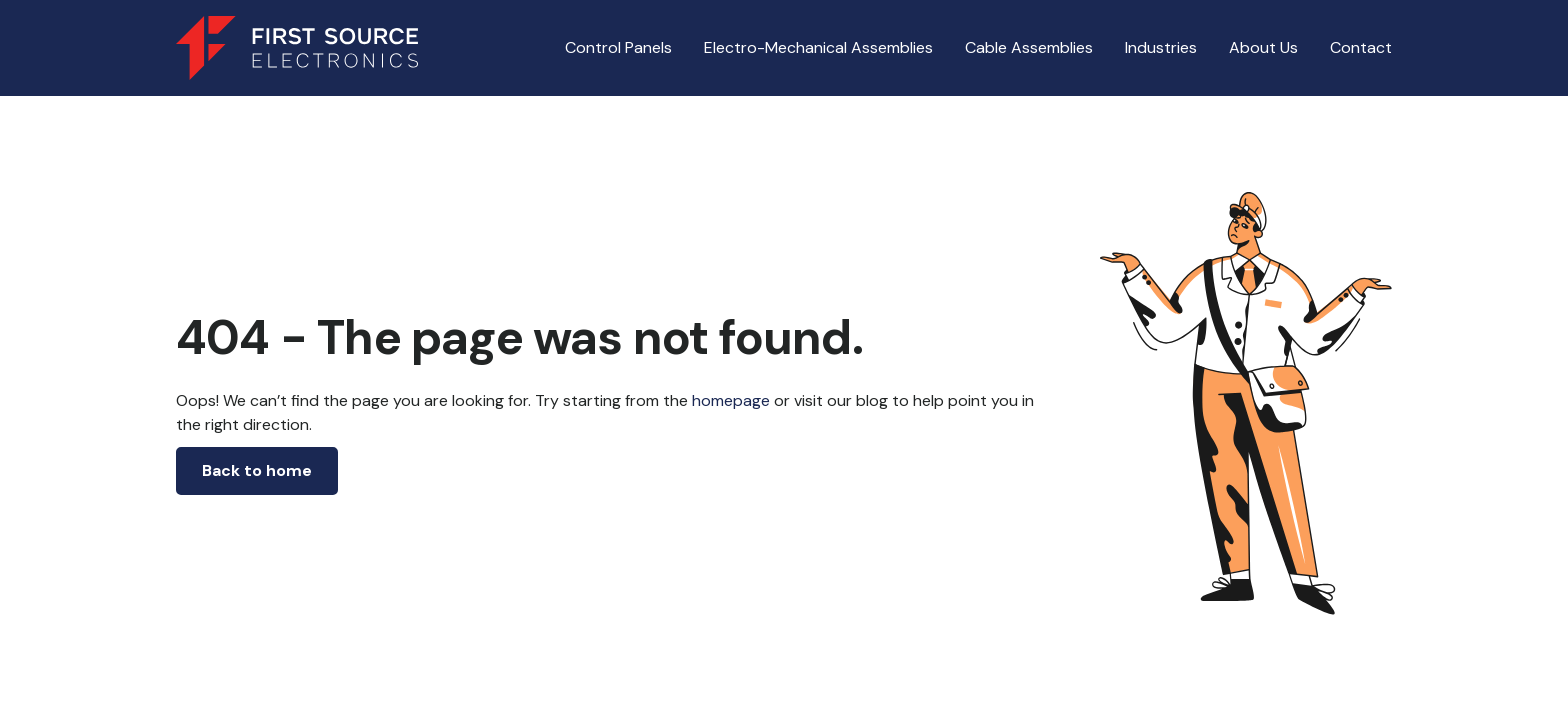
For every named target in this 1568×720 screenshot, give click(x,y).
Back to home (257, 470)
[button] (818, 48)
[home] (297, 48)
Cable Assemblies (1029, 47)
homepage (729, 400)
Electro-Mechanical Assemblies (818, 47)
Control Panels (618, 47)
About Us (1263, 47)
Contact (1361, 47)
